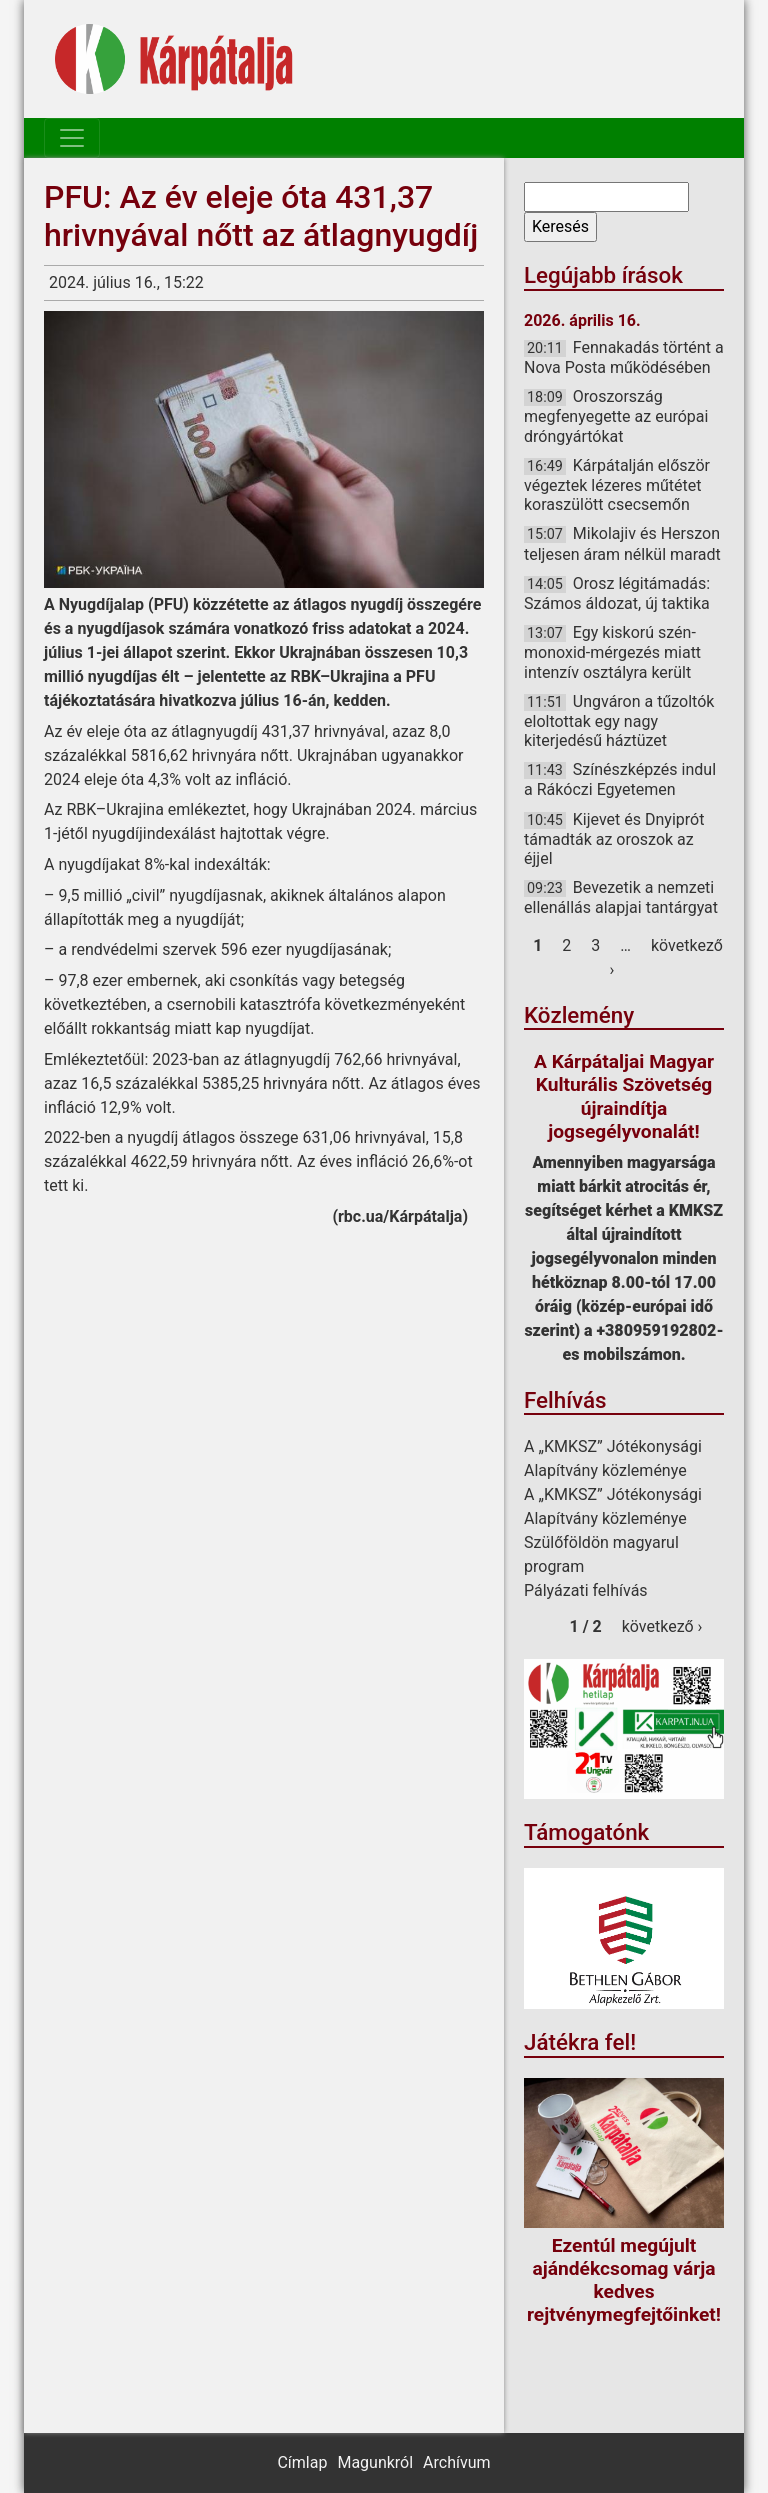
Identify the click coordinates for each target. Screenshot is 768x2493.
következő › (662, 1626)
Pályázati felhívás (586, 1590)
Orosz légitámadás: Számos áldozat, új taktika (617, 593)
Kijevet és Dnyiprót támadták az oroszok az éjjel (614, 839)
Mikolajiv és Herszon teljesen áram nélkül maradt (622, 543)
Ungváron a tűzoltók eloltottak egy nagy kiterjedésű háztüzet (619, 721)
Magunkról (375, 2462)
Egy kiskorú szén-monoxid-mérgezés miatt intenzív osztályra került (612, 652)
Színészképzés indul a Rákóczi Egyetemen (620, 779)
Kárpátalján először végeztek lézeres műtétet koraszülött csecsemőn (617, 485)
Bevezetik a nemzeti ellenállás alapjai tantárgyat (621, 897)
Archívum (456, 2462)
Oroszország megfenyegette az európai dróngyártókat (616, 416)
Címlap (302, 2462)
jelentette (232, 676)
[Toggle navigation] (72, 138)
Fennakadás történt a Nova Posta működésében (624, 357)
